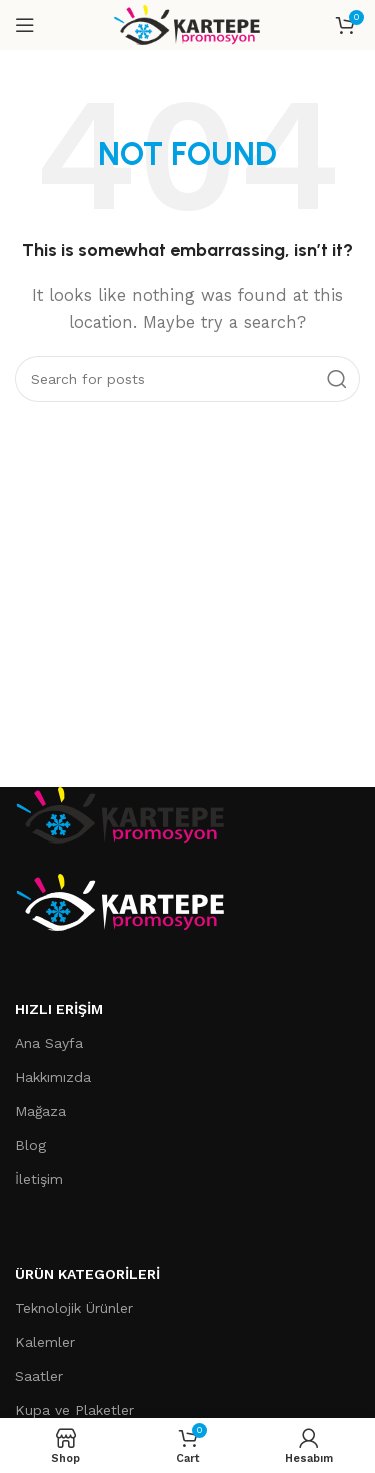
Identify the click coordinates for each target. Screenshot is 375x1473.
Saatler (39, 1376)
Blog (30, 1145)
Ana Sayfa (49, 1043)
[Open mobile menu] (25, 25)
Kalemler (45, 1342)
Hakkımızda (53, 1077)
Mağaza (40, 1111)
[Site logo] (187, 24)
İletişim (39, 1179)
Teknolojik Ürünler (74, 1308)
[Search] (187, 379)
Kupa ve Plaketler (74, 1410)
